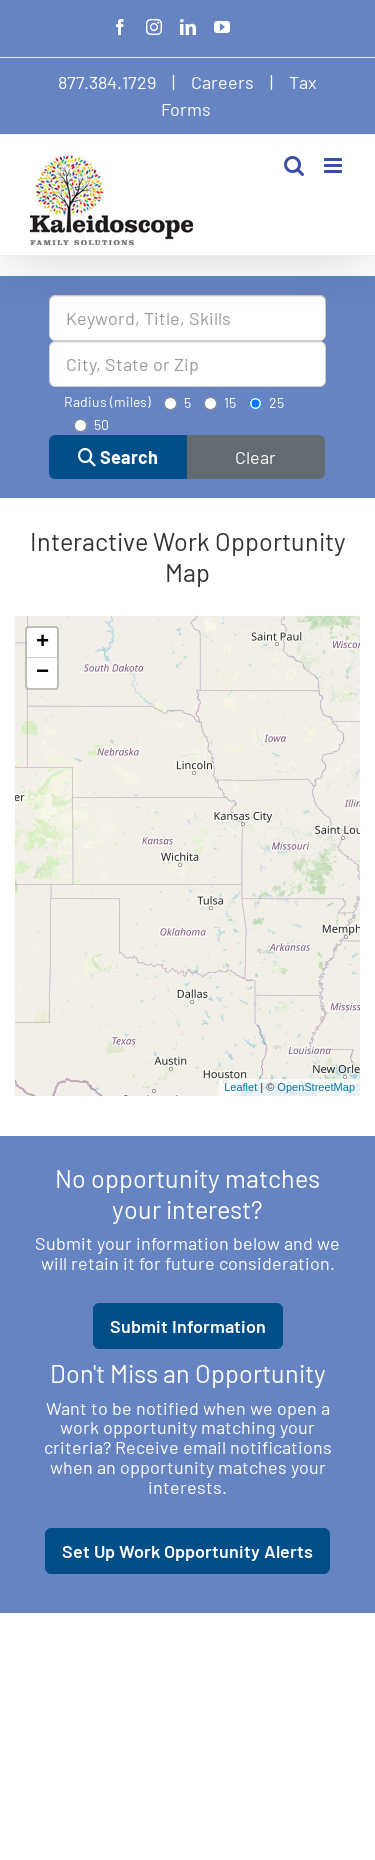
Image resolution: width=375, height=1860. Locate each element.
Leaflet (240, 1087)
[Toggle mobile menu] (334, 165)
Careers (222, 82)
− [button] (42, 673)
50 (91, 424)
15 (220, 402)
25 (266, 402)
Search (118, 457)
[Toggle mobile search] (294, 165)
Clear (255, 457)
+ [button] (42, 643)
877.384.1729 (107, 82)
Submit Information (188, 1326)
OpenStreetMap (316, 1087)
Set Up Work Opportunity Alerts (187, 1551)
